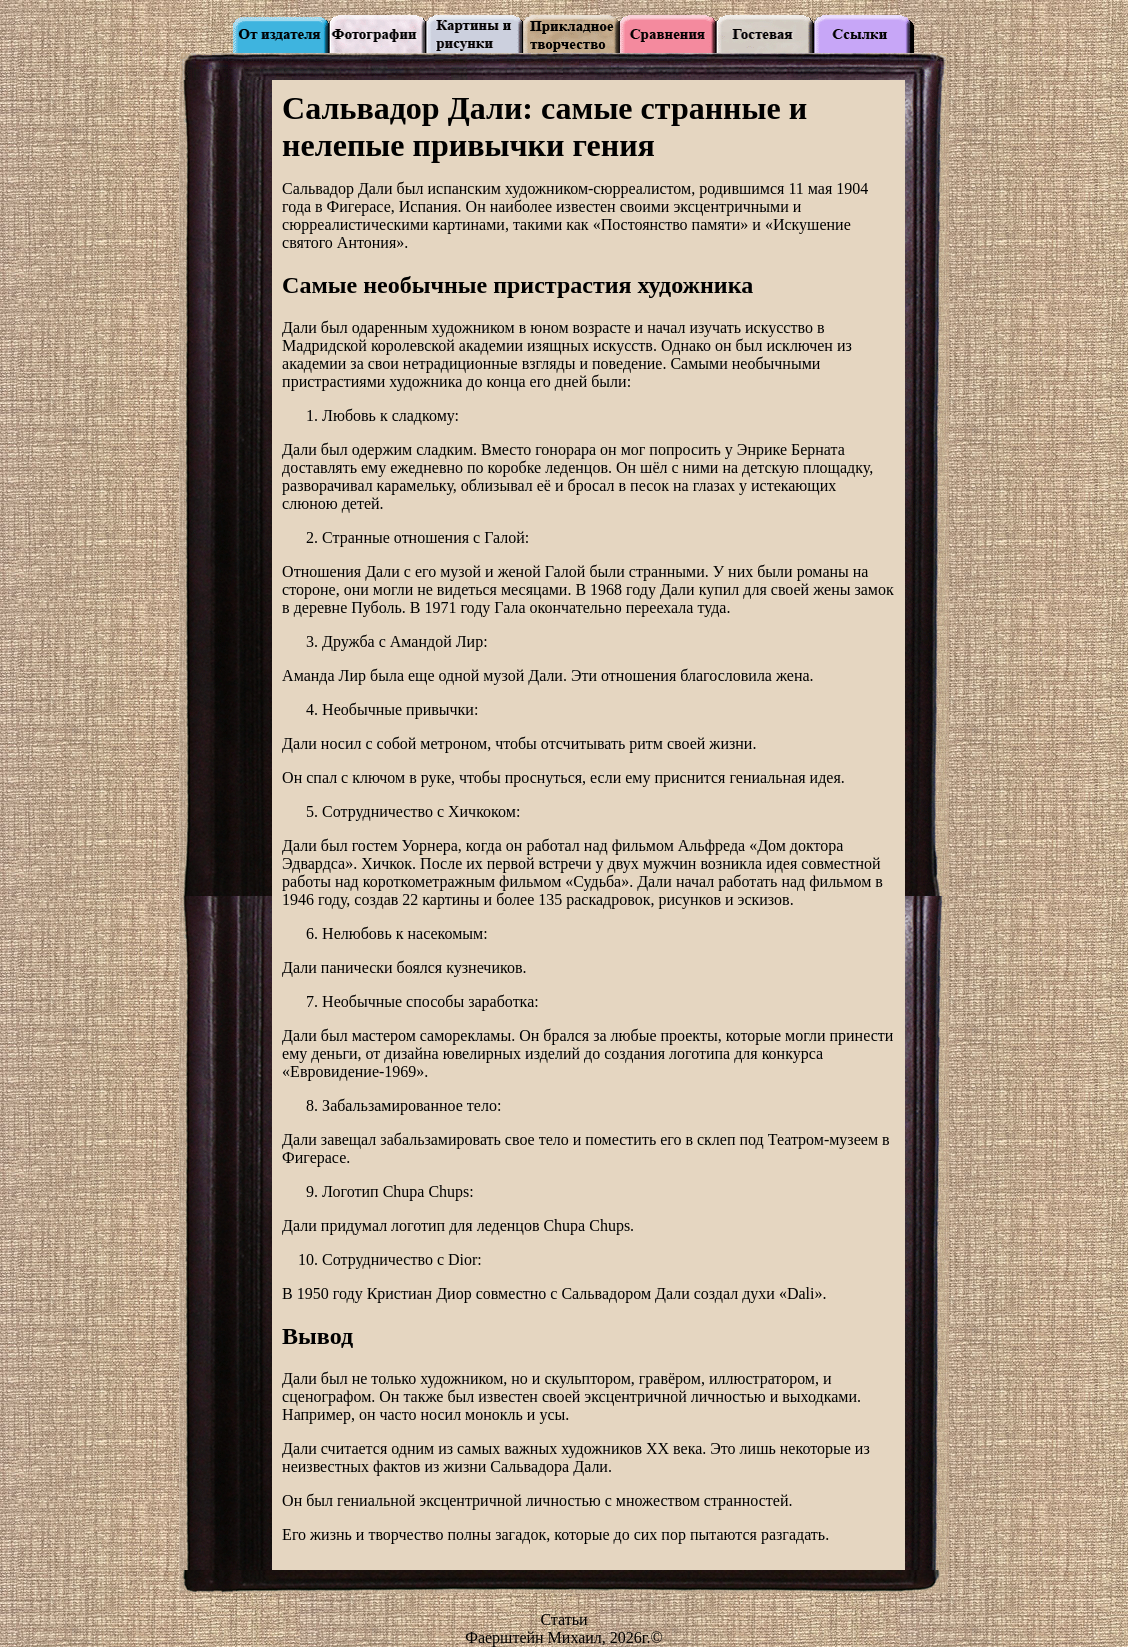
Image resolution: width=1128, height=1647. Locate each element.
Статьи (563, 1619)
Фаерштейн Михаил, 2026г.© (564, 1637)
